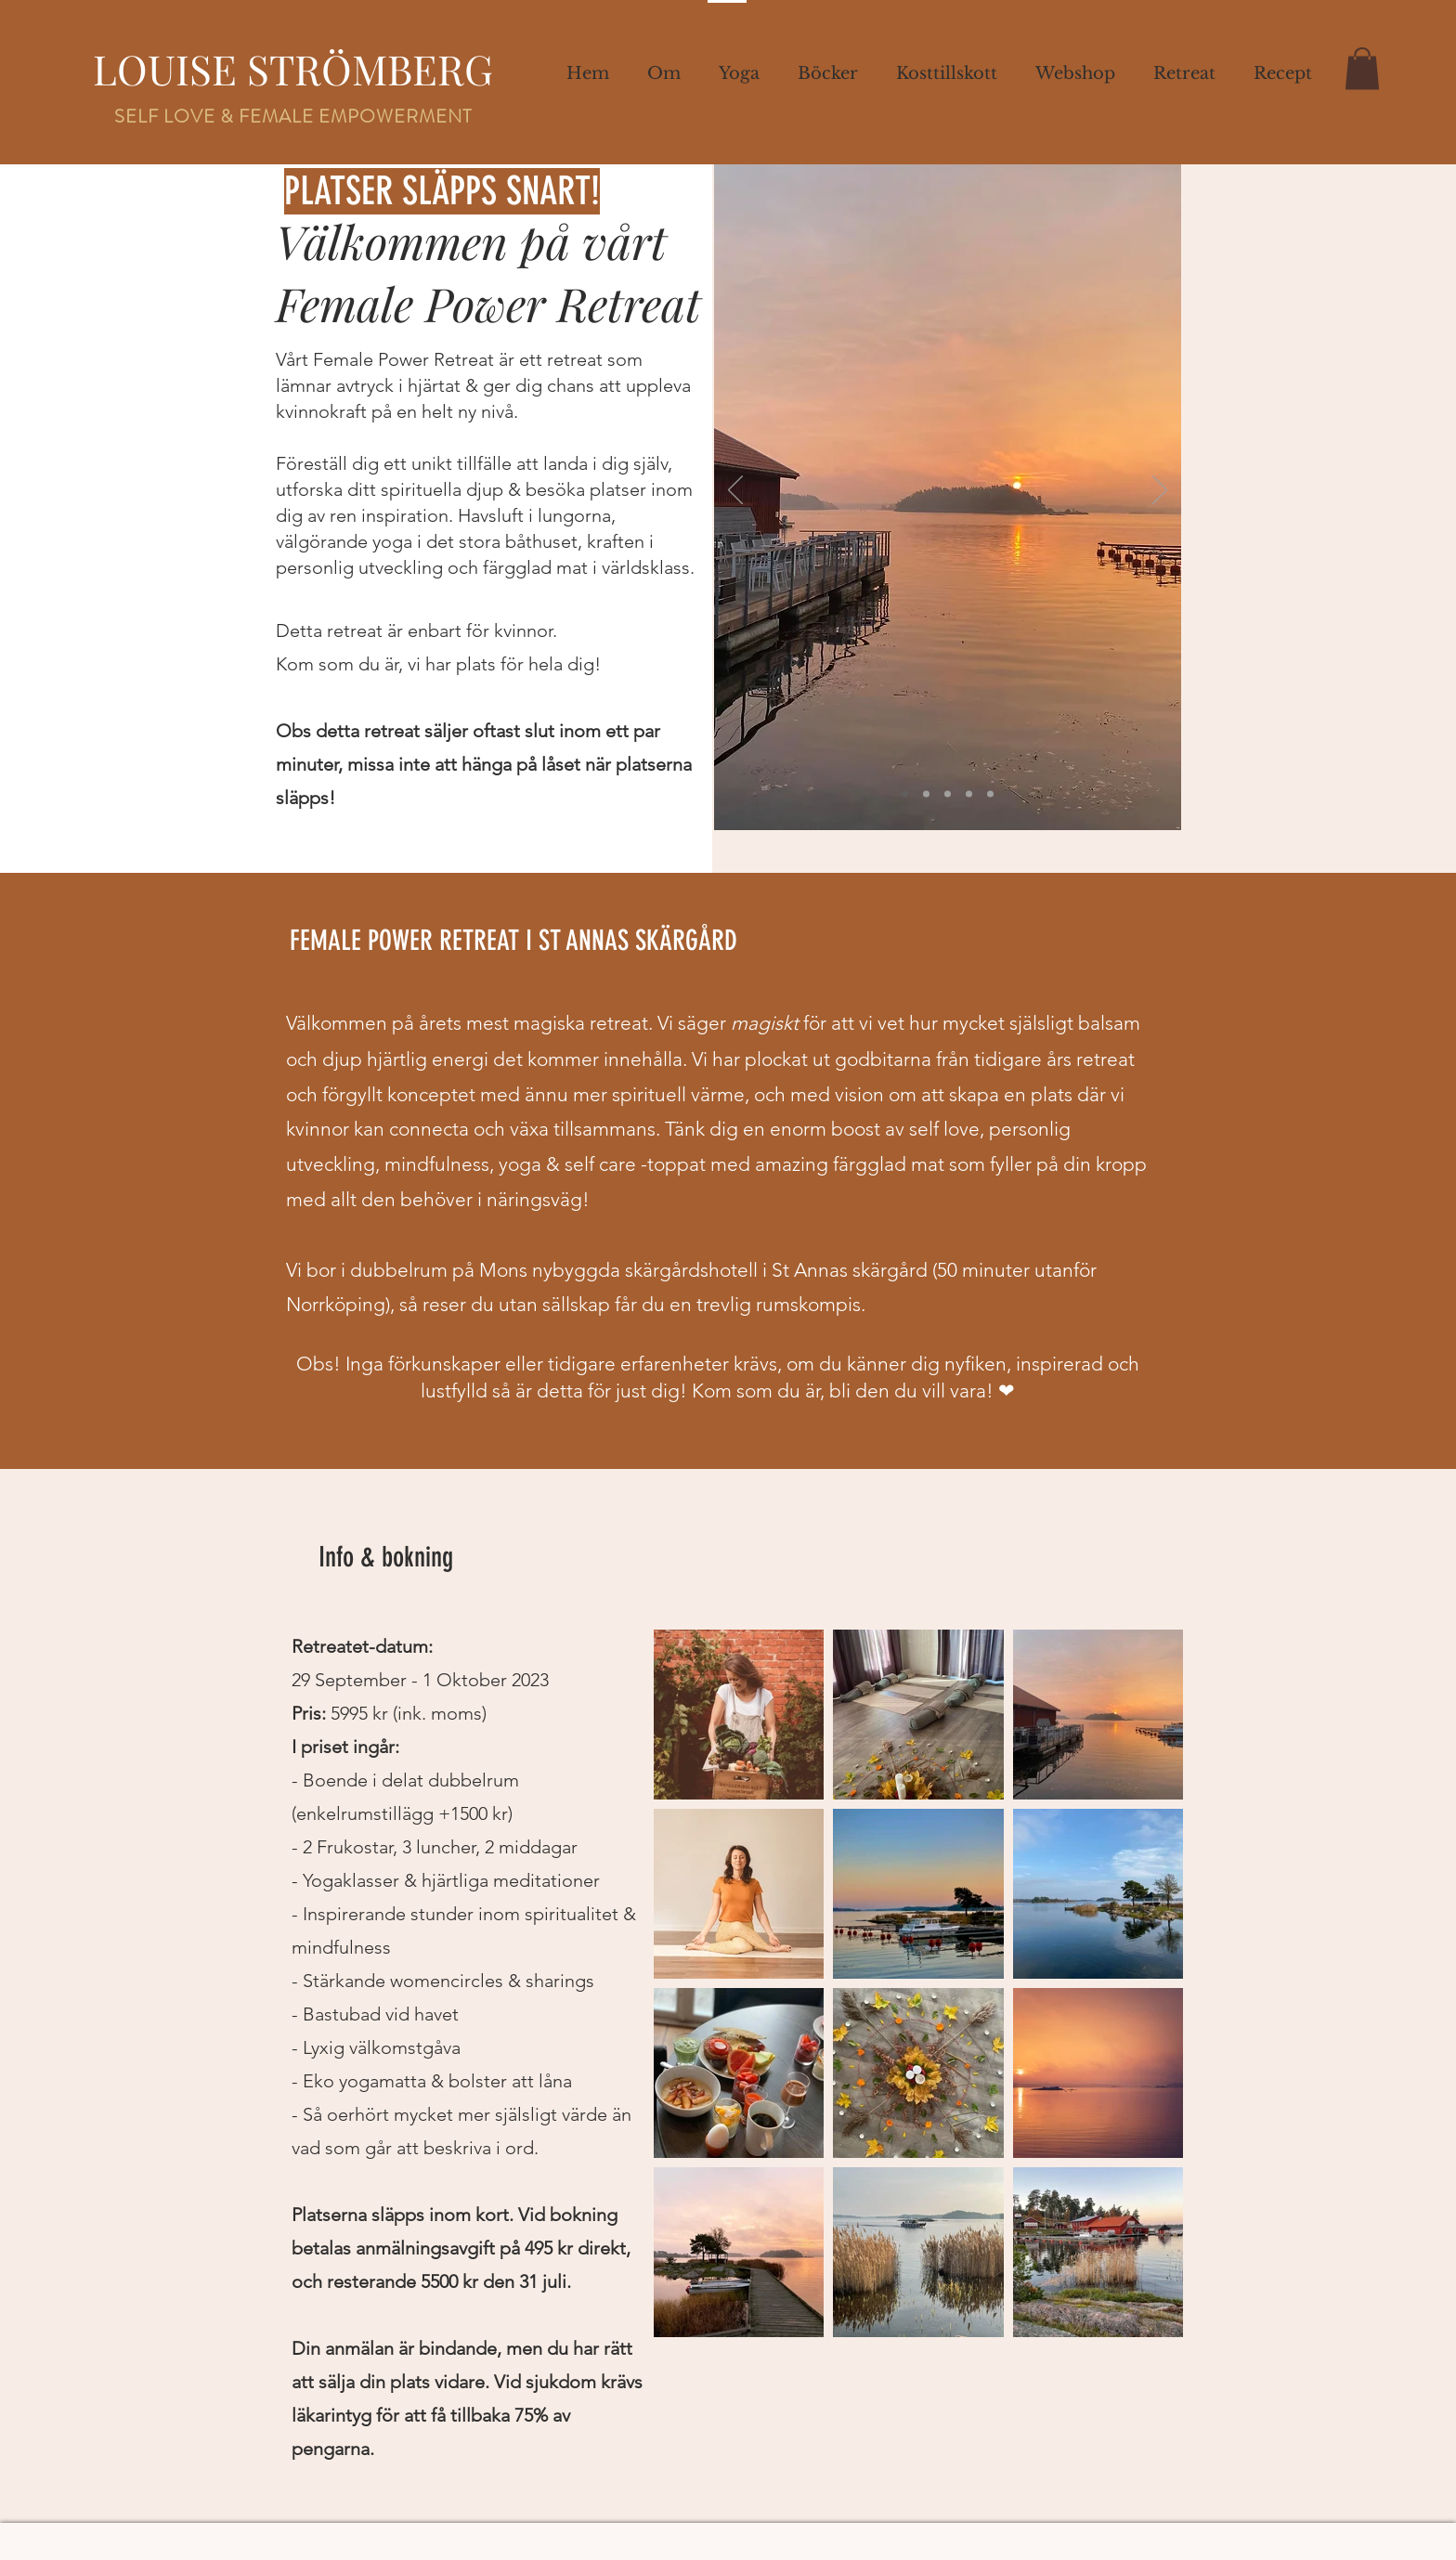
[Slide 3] (947, 794)
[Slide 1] (905, 794)
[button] (1282, 73)
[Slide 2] (926, 794)
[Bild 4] (969, 794)
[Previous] (735, 491)
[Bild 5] (990, 794)
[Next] (1159, 491)
